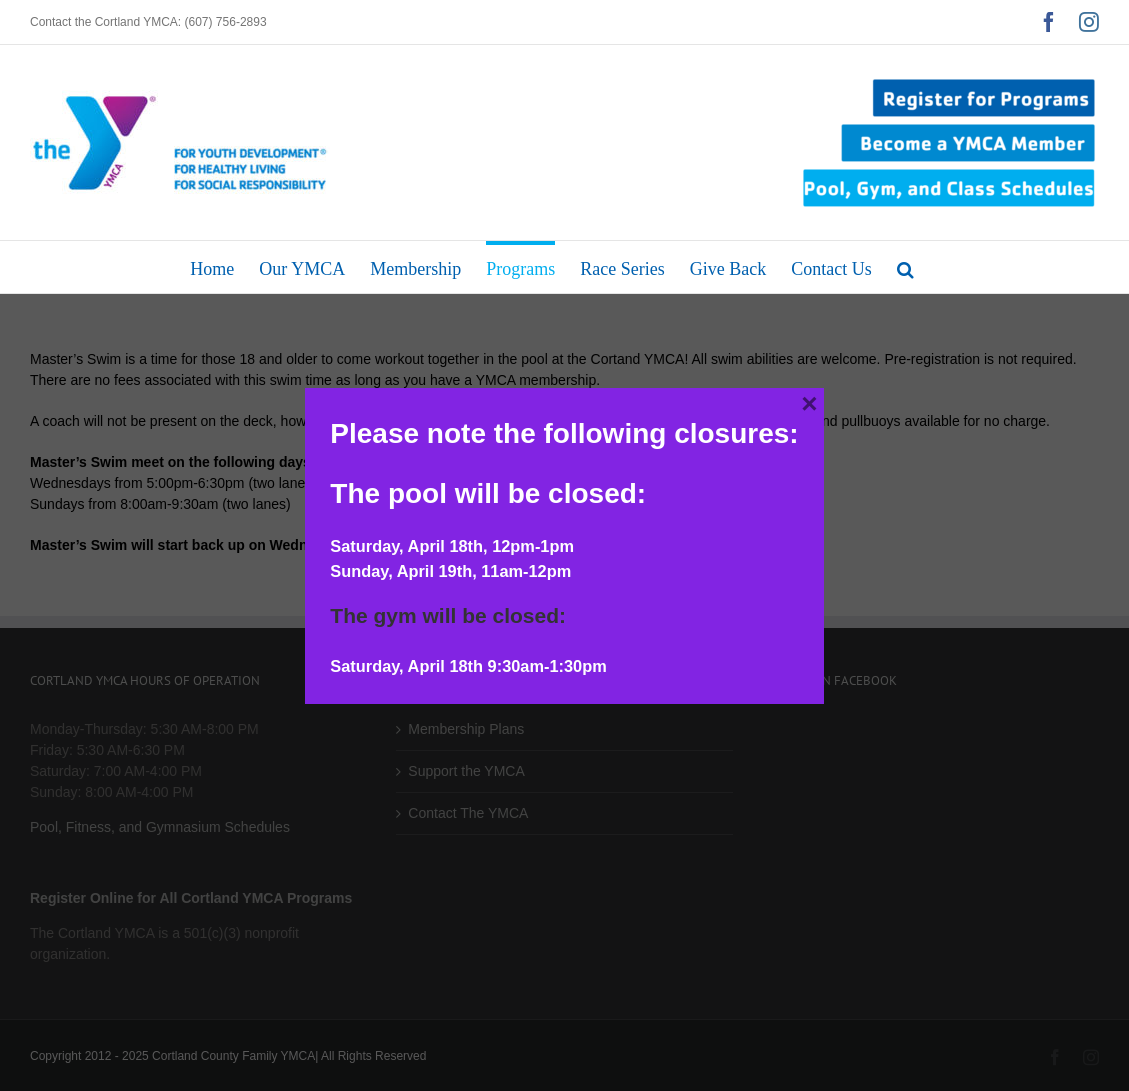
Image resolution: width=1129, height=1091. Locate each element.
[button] (905, 267)
